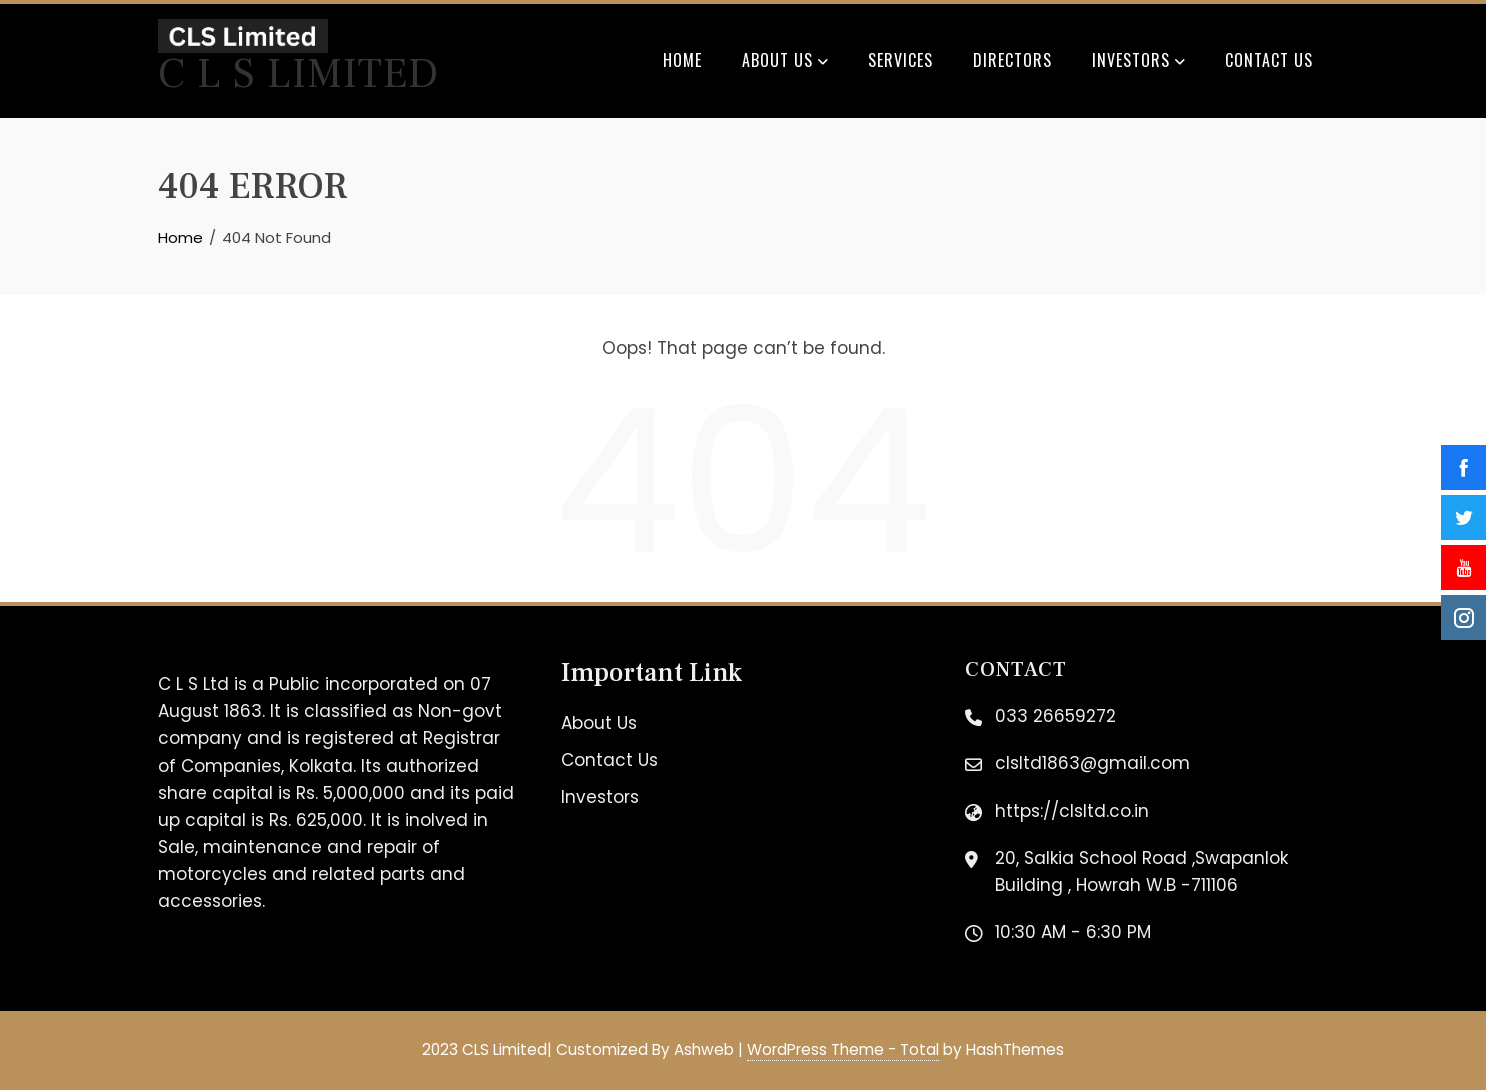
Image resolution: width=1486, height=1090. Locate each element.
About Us (785, 62)
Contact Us (1269, 60)
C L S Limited (298, 74)
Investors (1138, 62)
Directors (1012, 60)
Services (900, 60)
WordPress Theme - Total (843, 1049)
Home (682, 60)
